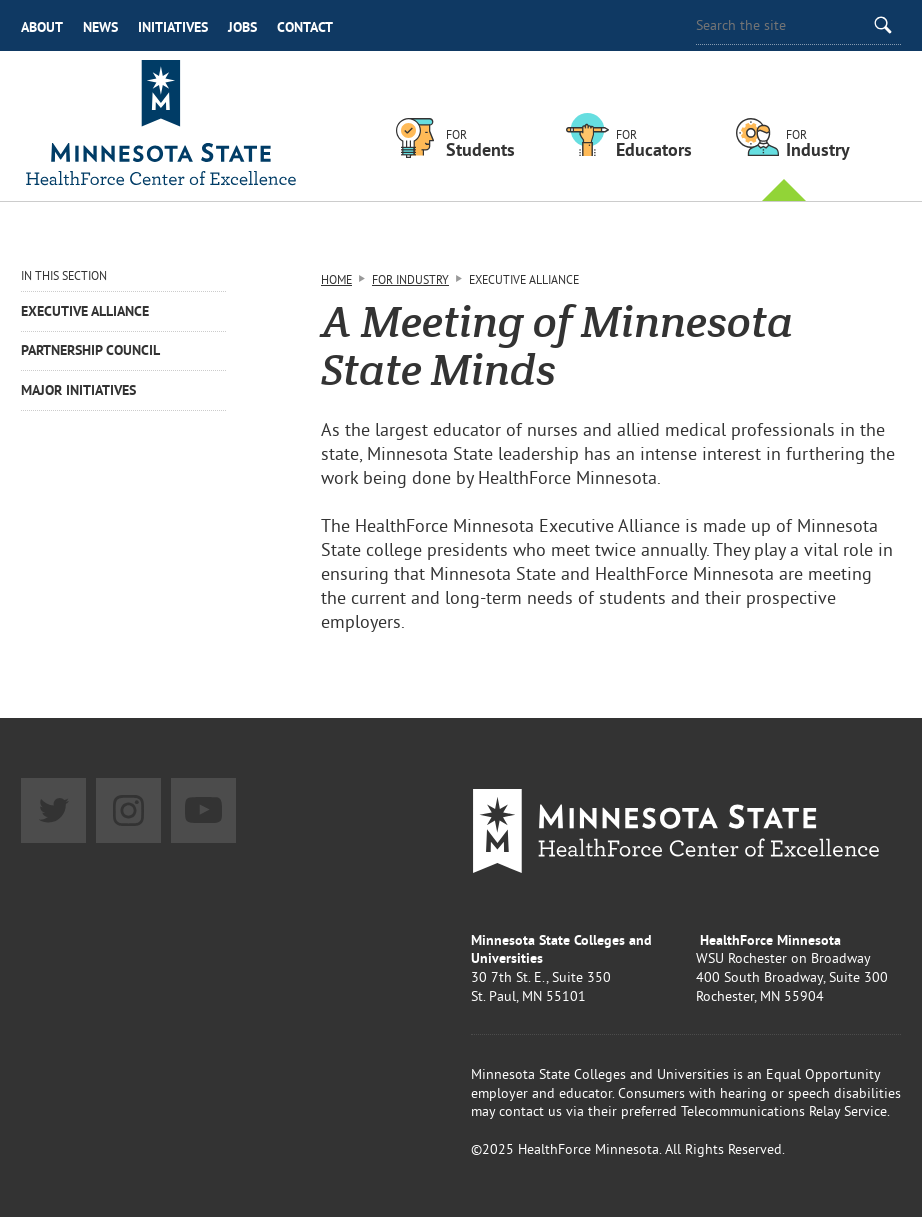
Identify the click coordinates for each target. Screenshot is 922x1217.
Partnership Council (90, 350)
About (42, 27)
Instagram (128, 810)
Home (336, 279)
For (496, 144)
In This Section (64, 275)
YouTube (203, 810)
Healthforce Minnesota (161, 126)
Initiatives (173, 27)
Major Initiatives (78, 390)
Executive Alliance (85, 311)
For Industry (410, 279)
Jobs (242, 27)
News (100, 27)
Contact (305, 27)
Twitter (53, 810)
